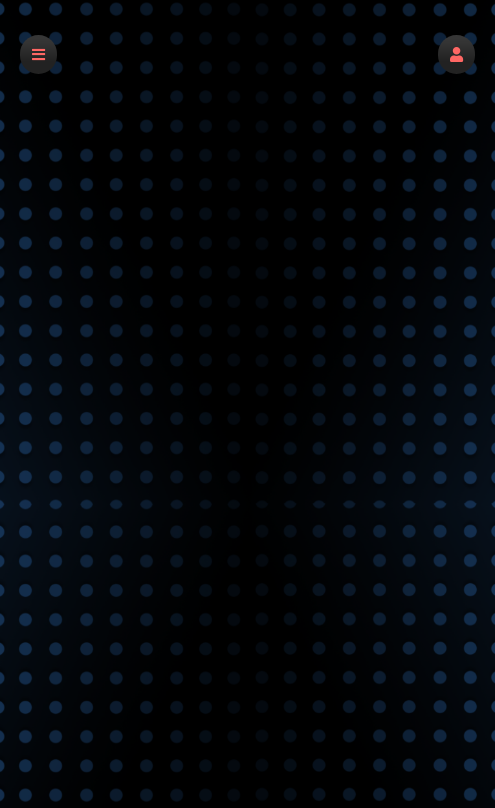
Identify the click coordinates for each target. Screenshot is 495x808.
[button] (456, 54)
